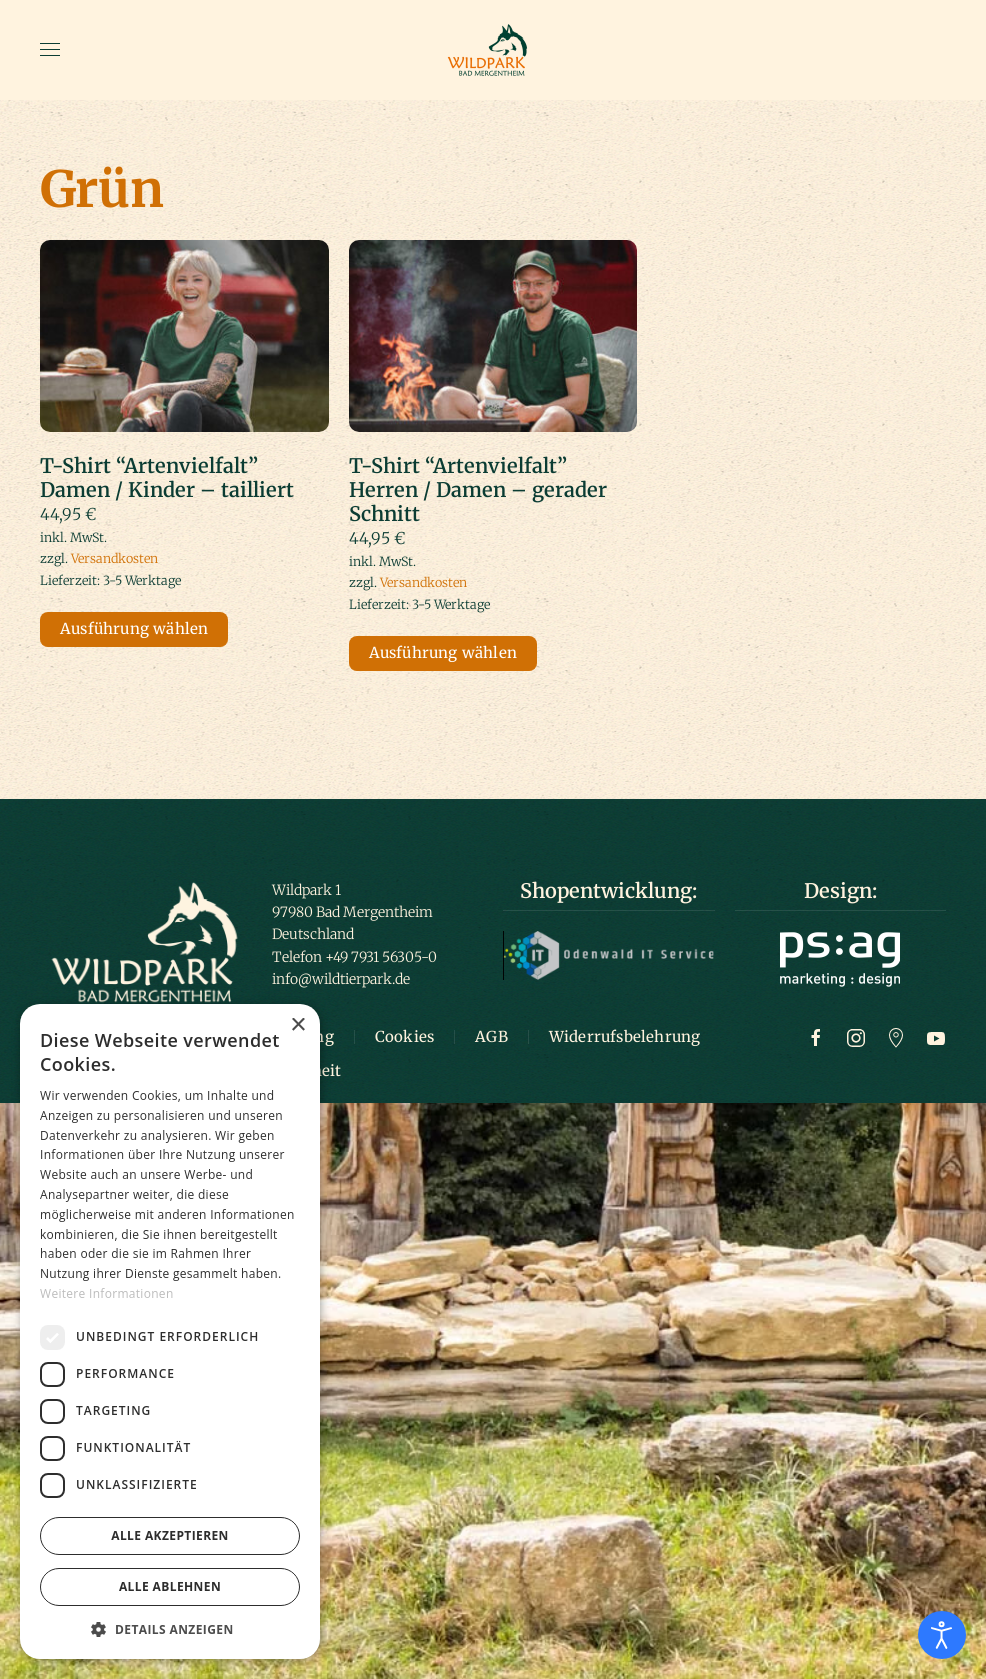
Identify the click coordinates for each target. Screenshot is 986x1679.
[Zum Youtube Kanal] (936, 1036)
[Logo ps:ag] (840, 957)
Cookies (404, 1036)
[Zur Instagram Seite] (856, 1036)
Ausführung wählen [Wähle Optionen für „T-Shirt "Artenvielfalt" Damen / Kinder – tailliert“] (134, 628)
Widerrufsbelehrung (625, 1036)
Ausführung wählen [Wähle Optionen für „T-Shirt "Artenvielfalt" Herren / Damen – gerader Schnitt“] (443, 652)
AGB (491, 1036)
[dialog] (170, 1331)
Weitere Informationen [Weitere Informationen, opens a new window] (107, 1293)
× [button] (297, 1025)
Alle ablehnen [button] (170, 1586)
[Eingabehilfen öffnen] (942, 1635)
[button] (50, 50)
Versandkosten (114, 558)
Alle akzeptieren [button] (170, 1535)
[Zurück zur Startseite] (493, 50)
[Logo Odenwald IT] (609, 954)
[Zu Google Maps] (896, 1036)
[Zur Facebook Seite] (816, 1036)
